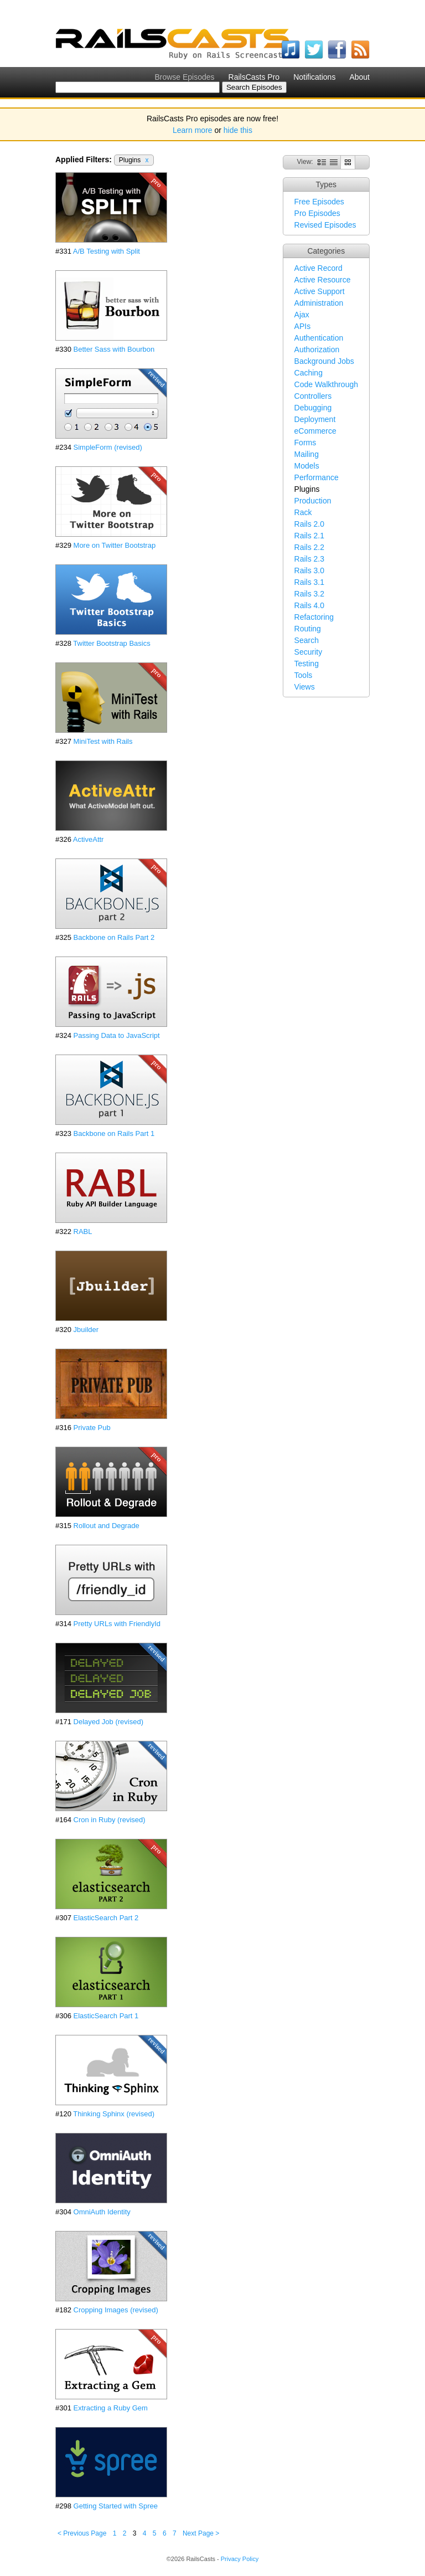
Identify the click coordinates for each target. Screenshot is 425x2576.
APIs (302, 326)
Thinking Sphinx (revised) (113, 2114)
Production (312, 500)
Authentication (319, 337)
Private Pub (92, 1427)
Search (306, 640)
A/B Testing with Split (106, 251)
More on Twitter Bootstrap (115, 545)
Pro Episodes (317, 213)
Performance (316, 477)
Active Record (318, 268)
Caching (308, 372)
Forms (305, 442)
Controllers (313, 396)
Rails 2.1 (309, 535)
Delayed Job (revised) (108, 1722)
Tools (303, 675)
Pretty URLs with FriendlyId (117, 1623)
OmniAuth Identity (102, 2212)
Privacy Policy (239, 2559)
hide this (238, 130)
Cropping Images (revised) (116, 2310)
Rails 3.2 (309, 593)
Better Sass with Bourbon (114, 349)
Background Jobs (324, 361)
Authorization (317, 349)
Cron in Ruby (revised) (110, 1820)
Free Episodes (319, 201)
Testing (306, 663)
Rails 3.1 (309, 582)
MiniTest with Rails (103, 741)
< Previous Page (82, 2533)
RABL (83, 1231)
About (359, 77)
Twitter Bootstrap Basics (111, 643)
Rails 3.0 (309, 570)
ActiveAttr (88, 839)
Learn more (192, 130)
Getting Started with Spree (116, 2506)
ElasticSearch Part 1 (106, 2016)
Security (308, 651)
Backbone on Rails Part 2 (114, 937)
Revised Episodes (325, 224)
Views (304, 686)
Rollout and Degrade (106, 1525)
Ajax (301, 314)
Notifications (314, 77)
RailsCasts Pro (254, 77)
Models (306, 465)
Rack (303, 512)
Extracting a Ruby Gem (111, 2408)
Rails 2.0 (309, 524)
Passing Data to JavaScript (117, 1035)
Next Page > (201, 2533)
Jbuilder (86, 1329)
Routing (307, 628)
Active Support (319, 291)
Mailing (306, 454)
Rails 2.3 (309, 558)
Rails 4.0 (309, 605)
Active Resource (322, 279)
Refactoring (314, 617)
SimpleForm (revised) (108, 447)
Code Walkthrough (326, 384)
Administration (319, 303)
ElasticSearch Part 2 (106, 1918)
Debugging (313, 407)
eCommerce (315, 430)
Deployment (315, 419)
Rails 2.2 (309, 547)
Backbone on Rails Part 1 (114, 1133)
